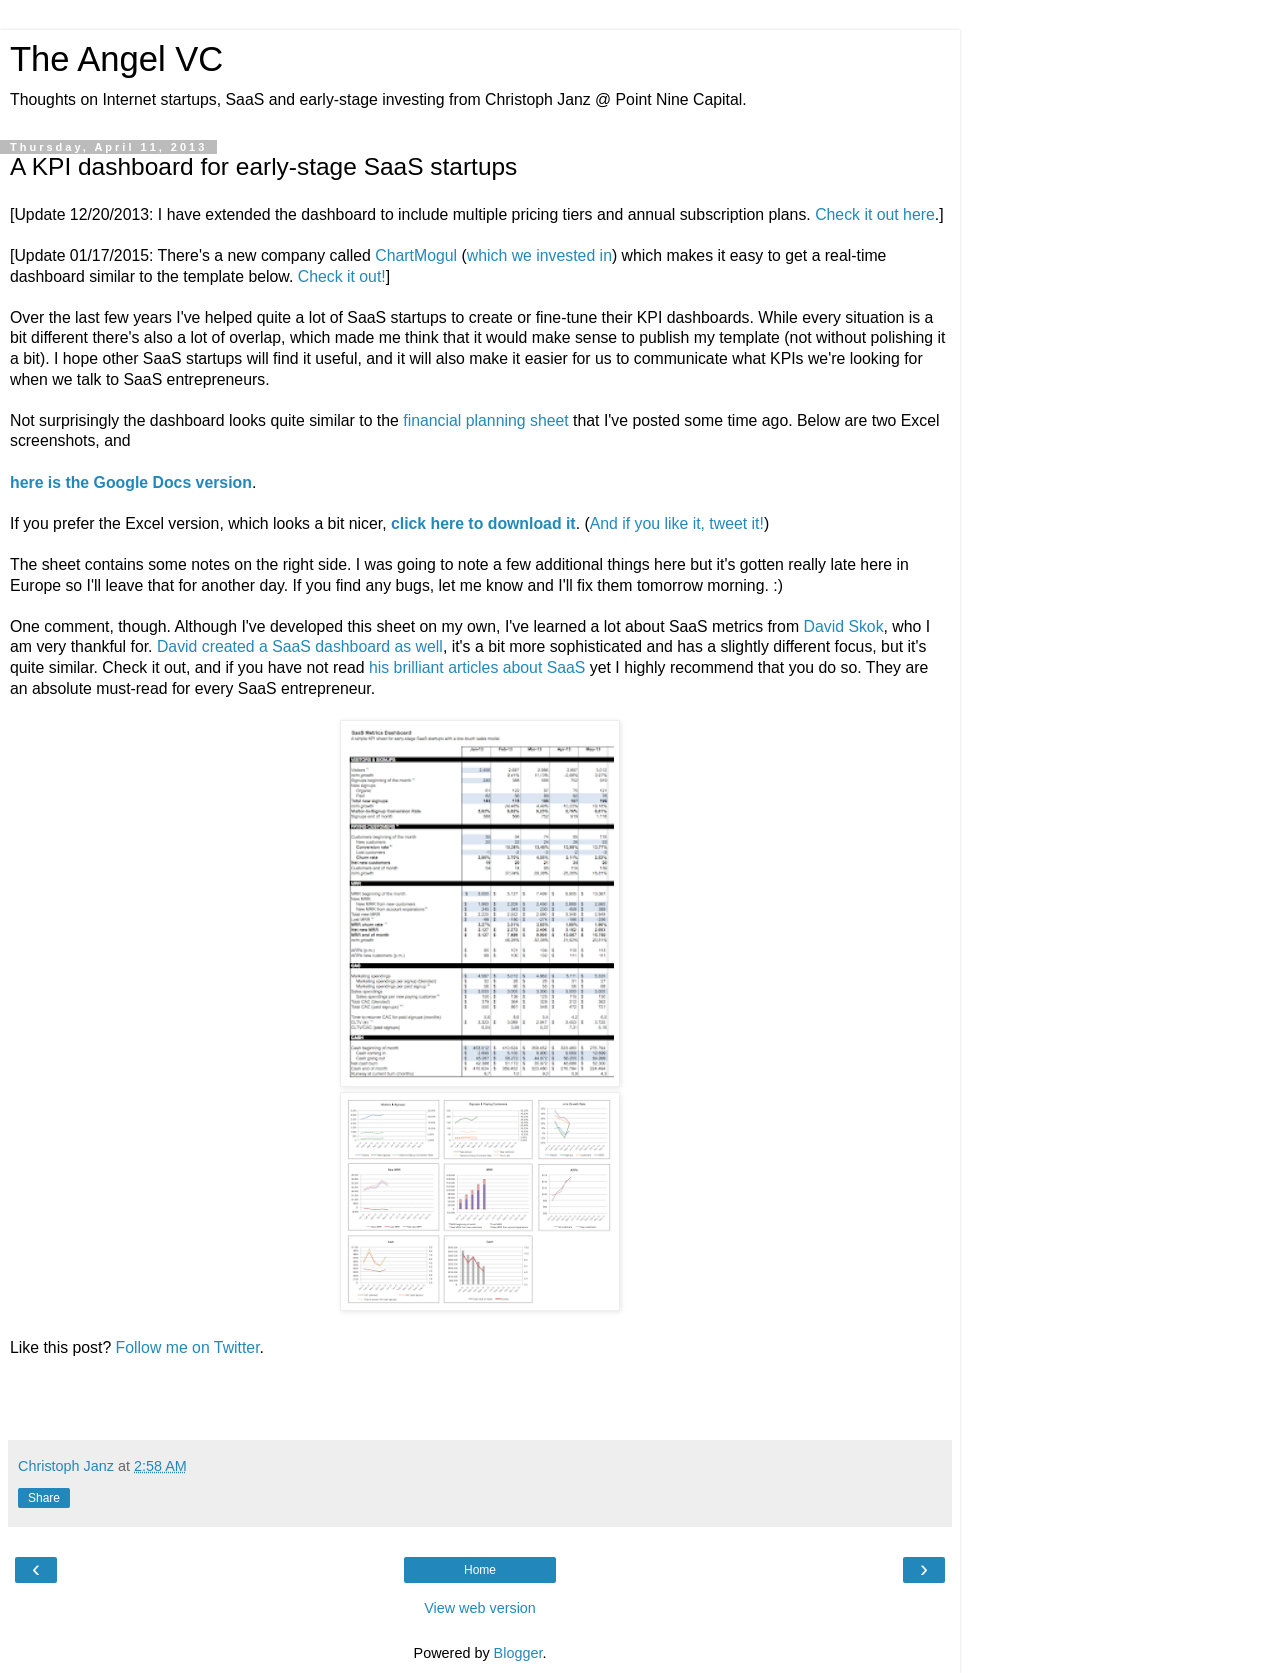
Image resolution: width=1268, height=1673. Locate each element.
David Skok (844, 626)
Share (44, 1498)
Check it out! (342, 276)
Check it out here (875, 214)
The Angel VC (116, 59)
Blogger (518, 1653)
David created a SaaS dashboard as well (300, 646)
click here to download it (483, 523)
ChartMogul (416, 255)
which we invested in (539, 255)
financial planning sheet (485, 420)
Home (480, 1570)
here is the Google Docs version (131, 482)
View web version (480, 1608)
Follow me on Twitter (188, 1347)
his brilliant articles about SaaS (477, 667)
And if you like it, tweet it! (677, 523)
